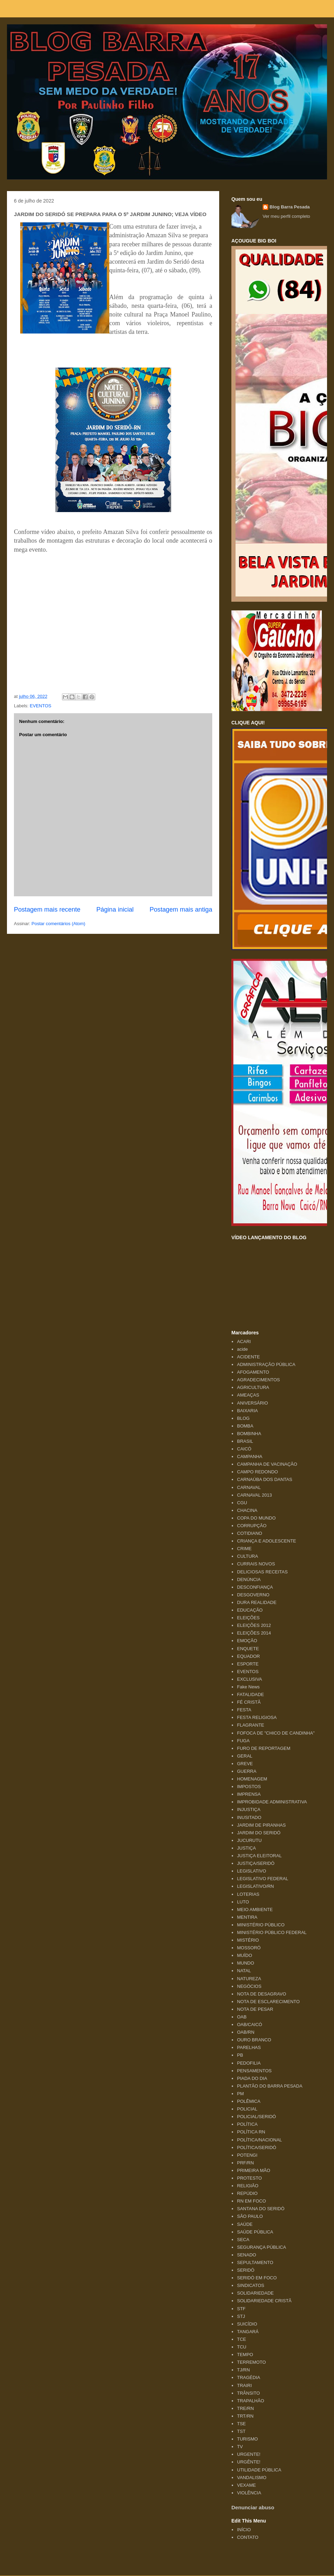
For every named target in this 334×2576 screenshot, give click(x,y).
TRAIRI (244, 2385)
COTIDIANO (249, 1533)
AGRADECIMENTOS (258, 1379)
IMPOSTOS (249, 1786)
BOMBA (245, 1426)
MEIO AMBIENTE (255, 1909)
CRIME (244, 1548)
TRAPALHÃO (250, 2400)
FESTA (244, 1709)
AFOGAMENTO (253, 1372)
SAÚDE (245, 2224)
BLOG (243, 1418)
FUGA (243, 1740)
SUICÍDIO (247, 2324)
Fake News (248, 1686)
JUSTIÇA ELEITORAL (259, 1855)
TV (240, 2446)
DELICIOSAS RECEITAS (262, 1571)
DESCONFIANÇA (255, 1587)
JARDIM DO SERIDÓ (258, 1832)
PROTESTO (249, 2178)
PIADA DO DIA (252, 2078)
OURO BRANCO (254, 2039)
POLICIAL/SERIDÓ (256, 2116)
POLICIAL (247, 2109)
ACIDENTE (248, 1356)
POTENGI (247, 2155)
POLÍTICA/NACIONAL (259, 2139)
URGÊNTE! (248, 2461)
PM (240, 2093)
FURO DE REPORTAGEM (263, 1748)
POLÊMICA (248, 2101)
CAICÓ (244, 1448)
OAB (241, 2016)
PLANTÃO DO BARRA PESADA (269, 2086)
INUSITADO (249, 1817)
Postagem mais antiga (181, 909)
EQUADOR (248, 1656)
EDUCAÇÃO (250, 1610)
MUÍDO (244, 1955)
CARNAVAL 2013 (254, 1495)
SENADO (246, 2254)
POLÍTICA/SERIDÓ (256, 2147)
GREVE (245, 1763)
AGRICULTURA (253, 1387)
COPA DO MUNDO (256, 1518)
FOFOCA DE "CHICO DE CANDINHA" (276, 1733)
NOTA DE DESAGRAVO (261, 1994)
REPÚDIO (247, 2193)
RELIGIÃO (247, 2185)
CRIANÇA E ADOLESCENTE (266, 1541)
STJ (241, 2316)
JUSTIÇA (246, 1848)
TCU (241, 2346)
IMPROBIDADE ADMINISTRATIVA (272, 1801)
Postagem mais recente (47, 909)
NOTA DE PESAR (255, 2009)
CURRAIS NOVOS (256, 1563)
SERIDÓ (245, 2270)
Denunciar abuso (252, 2507)
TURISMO (247, 2439)
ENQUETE (248, 1648)
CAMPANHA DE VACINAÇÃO (267, 1464)
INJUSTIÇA (248, 1809)
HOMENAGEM (252, 1778)
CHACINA (247, 1510)
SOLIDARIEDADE (255, 2293)
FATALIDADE (250, 1694)
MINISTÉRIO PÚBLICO (261, 1924)
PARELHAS (249, 2047)
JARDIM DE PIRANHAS (261, 1825)
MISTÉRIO (248, 1940)
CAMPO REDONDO (257, 1471)
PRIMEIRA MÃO (253, 2170)
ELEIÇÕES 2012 (254, 1625)
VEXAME (246, 2485)
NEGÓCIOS (249, 1986)
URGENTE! (248, 2454)
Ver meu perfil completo (286, 216)
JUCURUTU (249, 1840)
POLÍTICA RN (251, 2131)
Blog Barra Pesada (50, 38)
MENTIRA (247, 1917)
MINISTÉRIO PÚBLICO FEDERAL (272, 1932)
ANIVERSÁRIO (252, 1403)
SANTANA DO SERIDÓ (260, 2208)
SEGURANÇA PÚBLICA (261, 2247)
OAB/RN (245, 2032)
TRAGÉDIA (248, 2377)
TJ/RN (243, 2369)
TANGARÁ (248, 2331)
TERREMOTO (251, 2362)
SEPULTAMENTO (255, 2262)
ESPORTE (248, 1663)
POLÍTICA (247, 2124)
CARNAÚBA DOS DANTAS (264, 1479)
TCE (241, 2339)
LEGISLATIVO (251, 1871)
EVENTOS (40, 705)
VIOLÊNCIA (249, 2492)
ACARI (244, 1341)
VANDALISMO (251, 2477)
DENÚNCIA (249, 1579)
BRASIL (245, 1441)
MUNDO (245, 1963)
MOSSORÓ (249, 1947)
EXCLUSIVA (249, 1679)
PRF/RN (245, 2162)
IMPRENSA (249, 1794)
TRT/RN (245, 2416)
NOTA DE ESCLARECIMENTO (268, 2001)
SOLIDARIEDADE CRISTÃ (264, 2300)
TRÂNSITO (248, 2393)
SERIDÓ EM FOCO (257, 2277)
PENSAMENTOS (254, 2070)
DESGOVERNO (253, 1594)
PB (240, 2055)
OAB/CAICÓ (249, 2024)
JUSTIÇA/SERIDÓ (256, 1863)
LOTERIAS (248, 1894)
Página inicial (115, 909)
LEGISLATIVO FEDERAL (262, 1878)
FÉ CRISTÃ (249, 1702)
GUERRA (246, 1771)
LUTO (243, 1901)
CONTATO (247, 2537)
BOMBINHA (249, 1433)
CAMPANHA (249, 1456)
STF (241, 2308)
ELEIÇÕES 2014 (254, 1633)
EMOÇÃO (247, 1640)
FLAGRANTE (250, 1725)
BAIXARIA (247, 1410)
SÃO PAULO (250, 2216)
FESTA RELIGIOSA (257, 1717)
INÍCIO (244, 2529)
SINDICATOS (250, 2285)
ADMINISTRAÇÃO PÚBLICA (266, 1364)
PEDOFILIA (249, 2063)
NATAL (244, 1970)
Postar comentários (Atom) (59, 923)
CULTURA (247, 1556)
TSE (241, 2423)
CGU (242, 1502)
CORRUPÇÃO (252, 1525)
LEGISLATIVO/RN (255, 1886)
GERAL (244, 1756)
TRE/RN (245, 2408)
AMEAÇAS (248, 1395)
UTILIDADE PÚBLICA (259, 2469)
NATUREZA (249, 1978)
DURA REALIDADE (256, 1602)
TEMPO (245, 2354)
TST (241, 2431)
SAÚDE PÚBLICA (255, 2232)
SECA (243, 2239)
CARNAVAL (249, 1487)
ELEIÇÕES (248, 1617)
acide (242, 1349)
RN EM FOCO (251, 2201)
